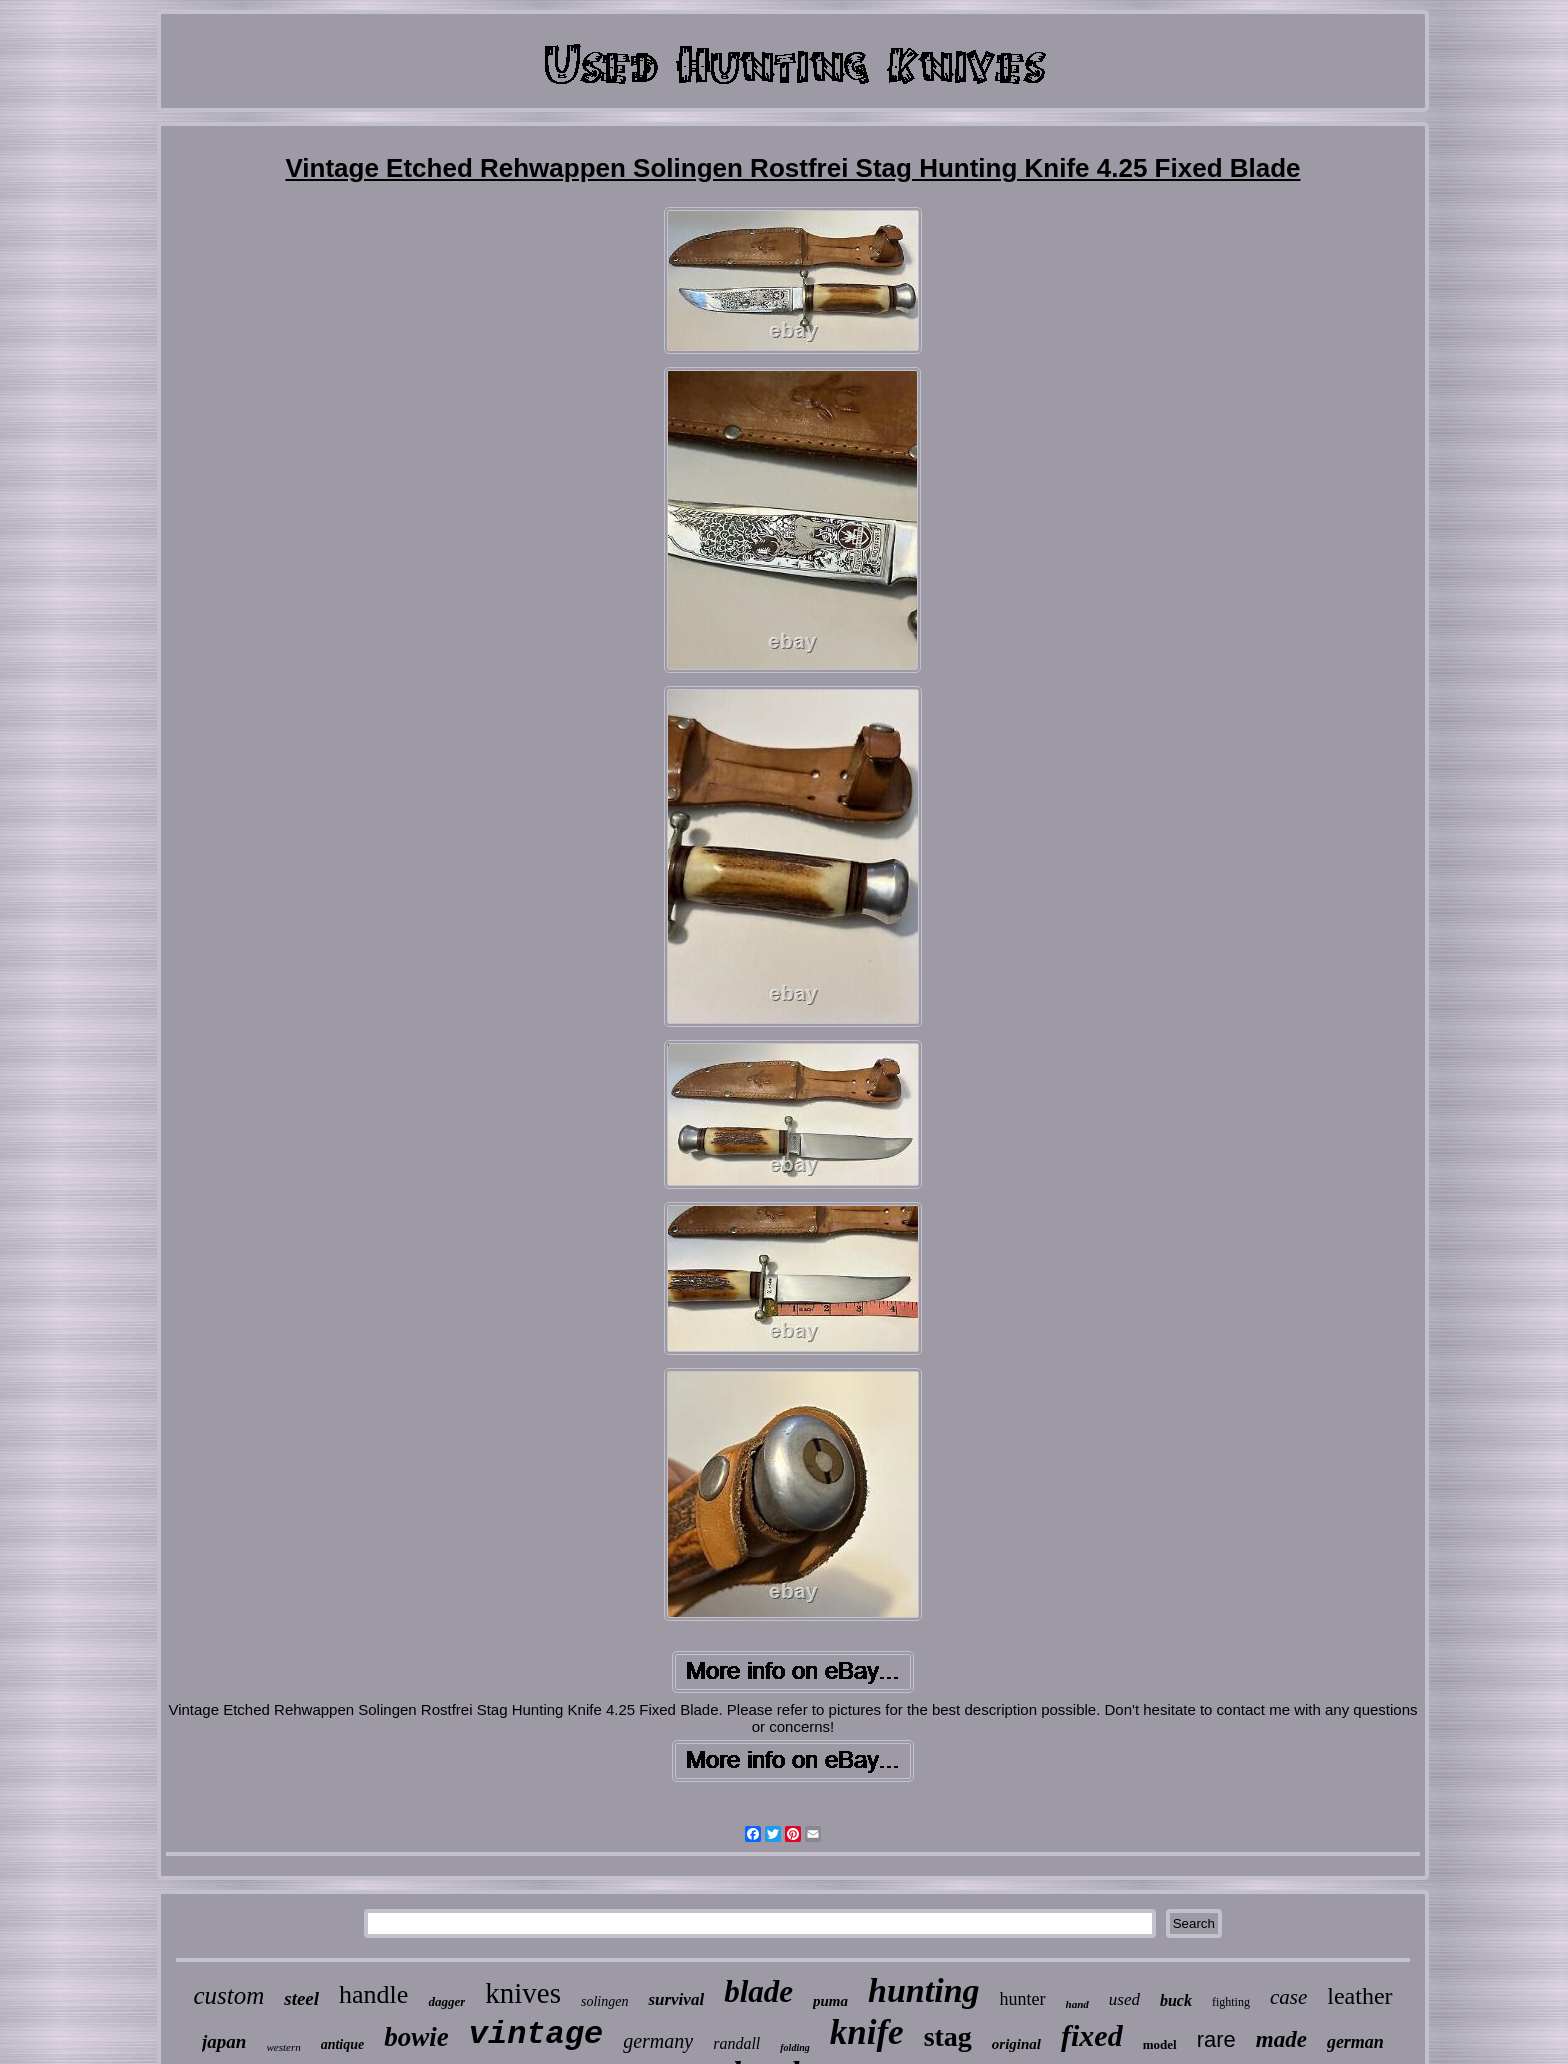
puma (830, 2001)
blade (758, 1991)
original (1016, 2044)
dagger (446, 2001)
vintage (536, 2034)
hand (1077, 2004)
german (1355, 2042)
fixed (1092, 2035)
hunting (924, 1990)
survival (676, 1999)
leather (1359, 1996)
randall (736, 2043)
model (1160, 2044)
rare (1216, 2039)
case (1288, 1997)
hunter (1023, 1999)
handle (373, 1994)
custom (228, 1995)
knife (867, 2032)
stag (948, 2036)
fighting (1231, 2002)
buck (1176, 2000)
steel (301, 1998)
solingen (604, 2001)
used (1124, 1999)
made (1281, 2039)
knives (523, 1993)
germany (658, 2041)
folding (794, 2047)
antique (343, 2044)
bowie (416, 2037)
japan (224, 2041)
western (283, 2047)
